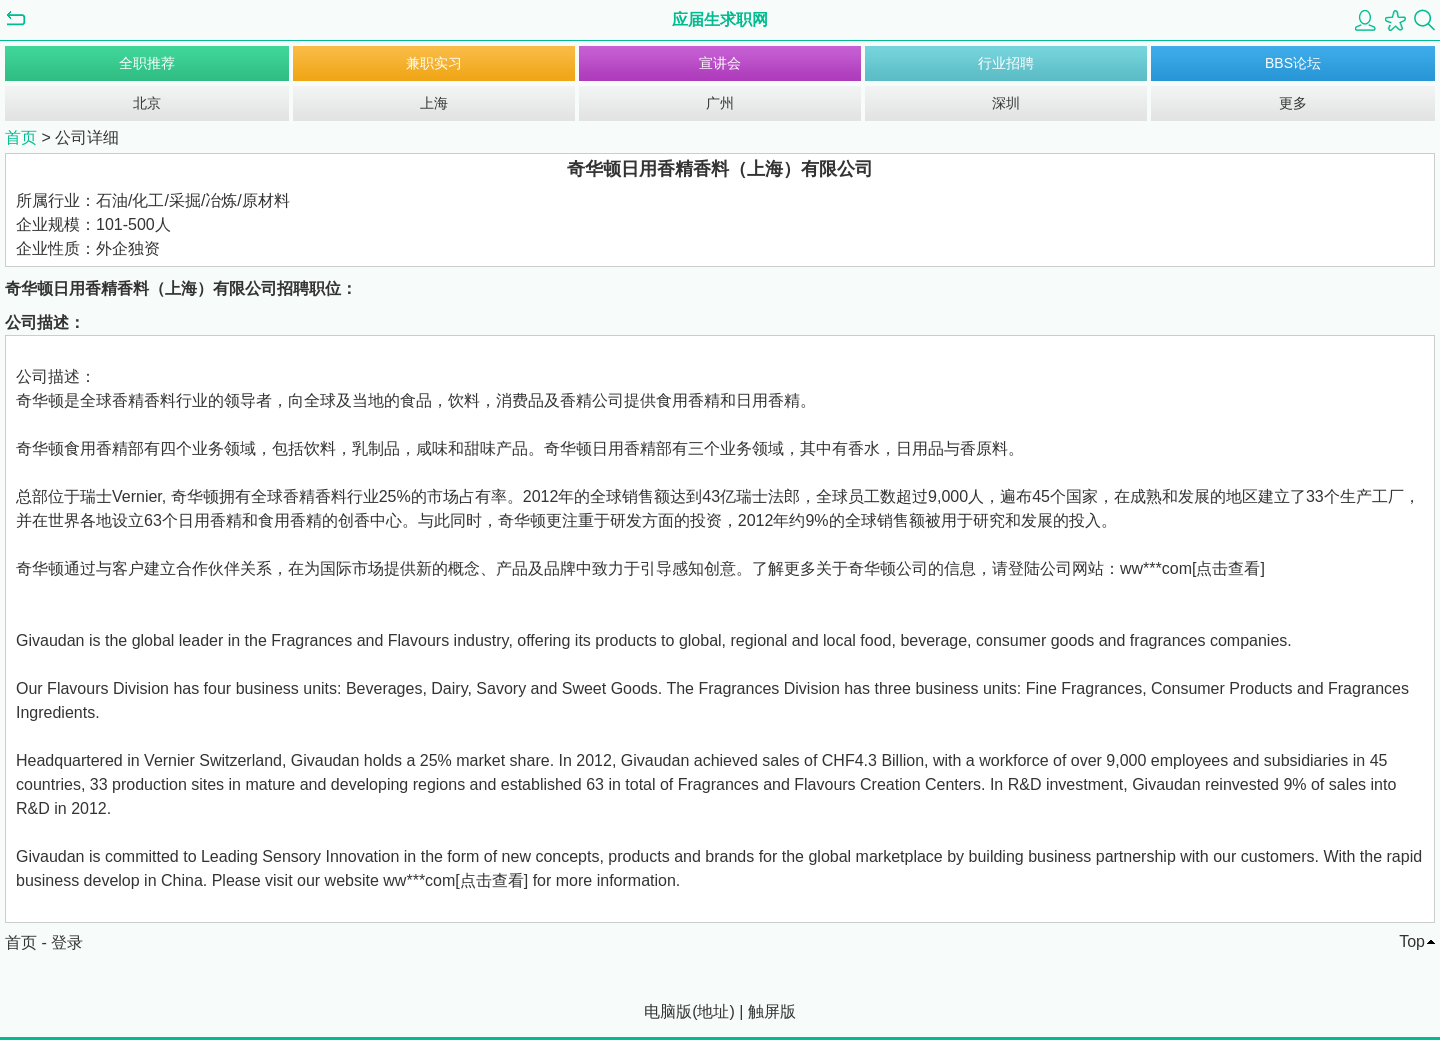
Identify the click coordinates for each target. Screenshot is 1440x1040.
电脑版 (668, 1011)
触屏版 (772, 1011)
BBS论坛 (1293, 63)
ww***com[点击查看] (1192, 568)
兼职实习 (434, 63)
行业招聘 (1006, 63)
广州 (720, 103)
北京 (147, 103)
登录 (67, 942)
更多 (1293, 103)
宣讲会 (720, 63)
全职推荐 (147, 63)
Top (1412, 941)
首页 (21, 137)
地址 (713, 1011)
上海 (434, 103)
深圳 (1006, 103)
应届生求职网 (720, 19)
